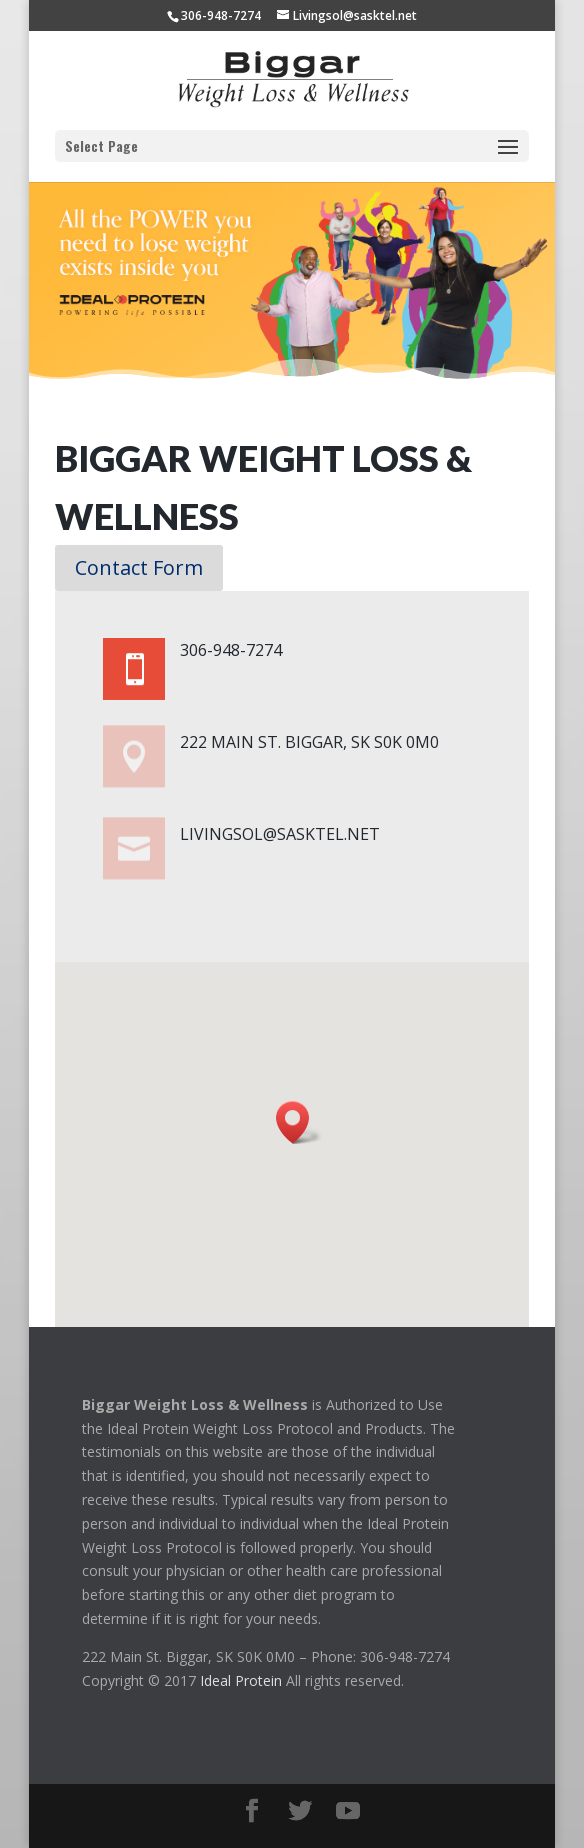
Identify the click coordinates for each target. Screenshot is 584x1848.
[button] (299, 1122)
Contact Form (139, 567)
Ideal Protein (241, 1680)
